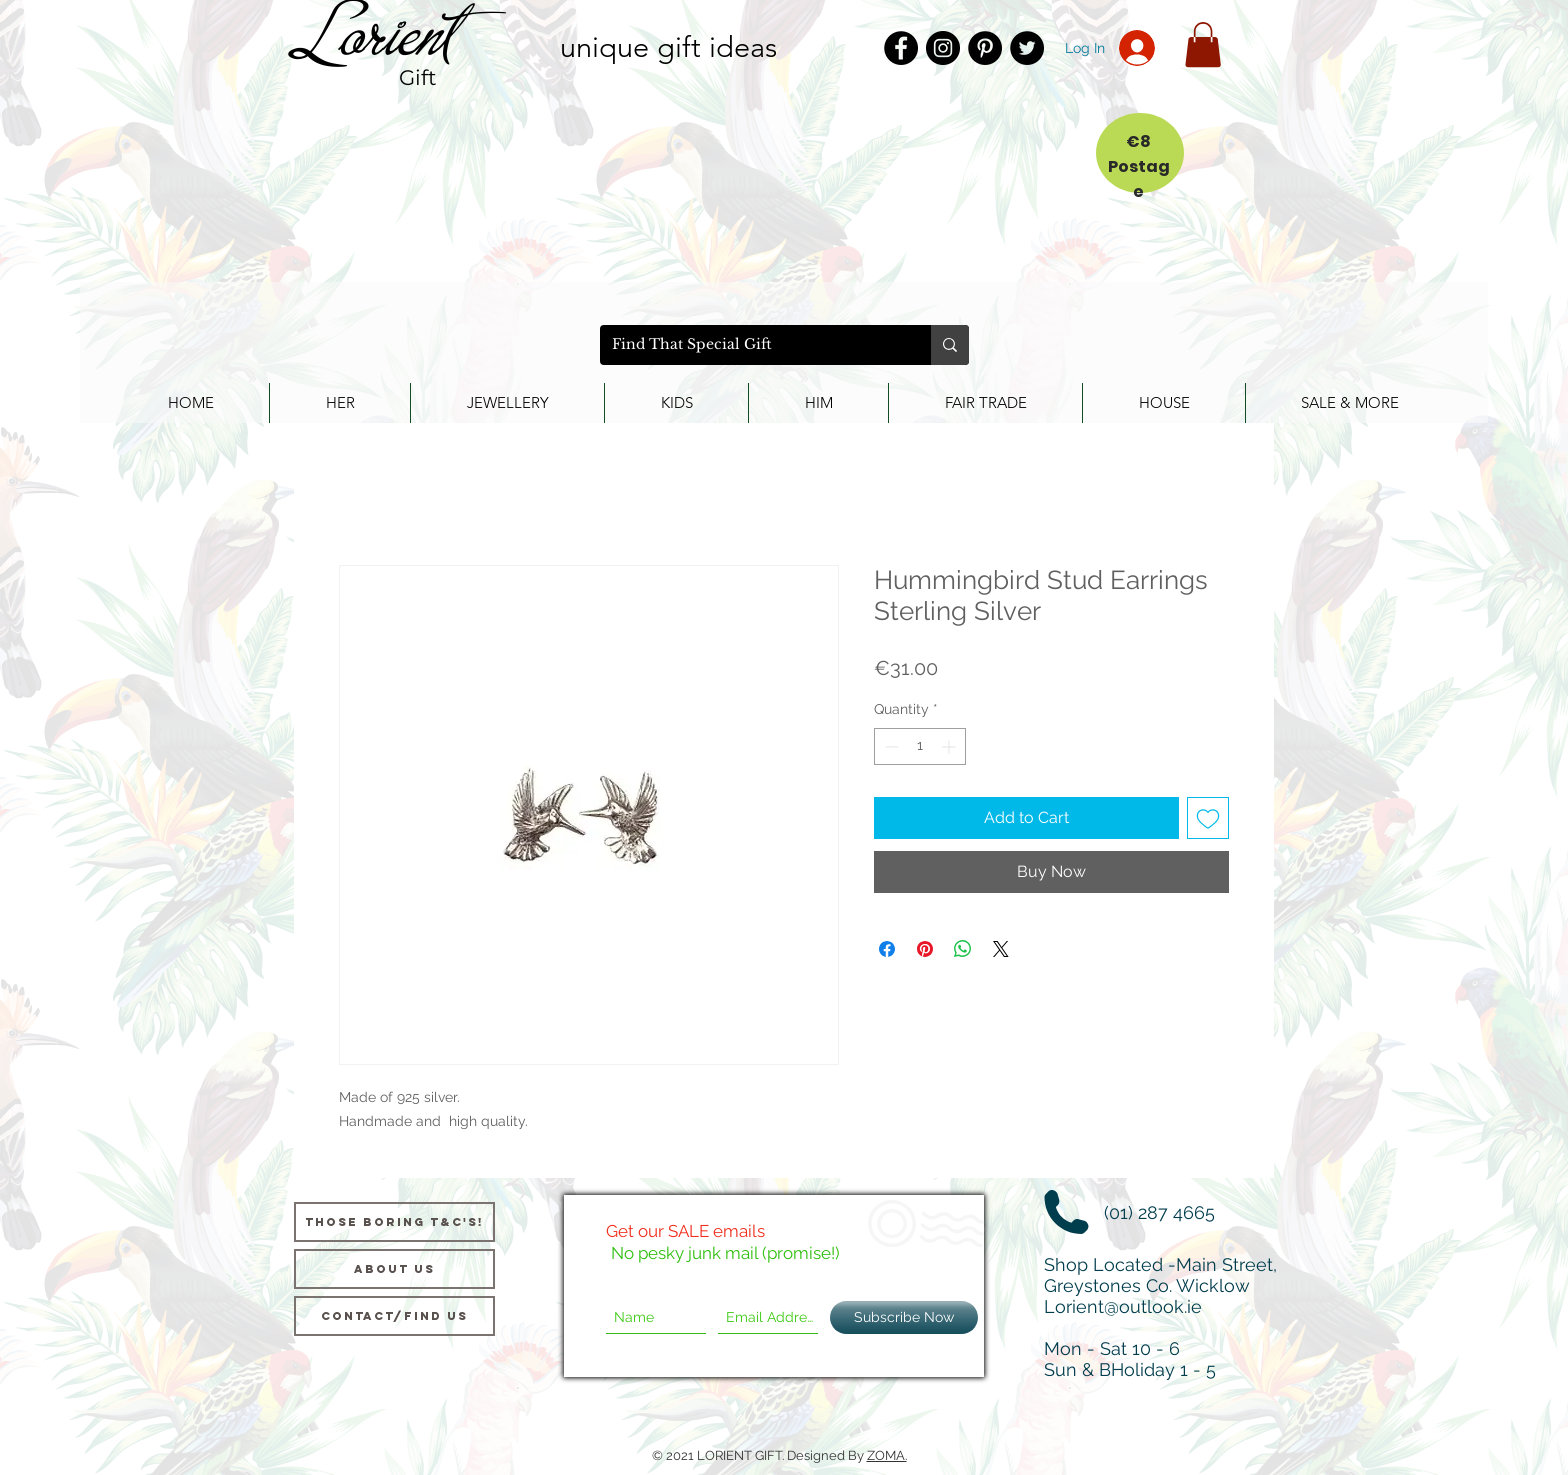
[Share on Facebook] (887, 949)
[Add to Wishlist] (1208, 818)
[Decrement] (889, 746)
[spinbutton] (920, 746)
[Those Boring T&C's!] (394, 1222)
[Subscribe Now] (904, 1317)
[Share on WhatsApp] (963, 949)
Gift (418, 77)
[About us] (394, 1269)
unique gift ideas (668, 46)
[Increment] (950, 746)
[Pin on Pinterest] (925, 949)
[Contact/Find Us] (394, 1316)
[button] (1203, 44)
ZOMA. (887, 1455)
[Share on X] (1001, 949)
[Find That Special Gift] (750, 345)
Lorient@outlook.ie (1123, 1306)
